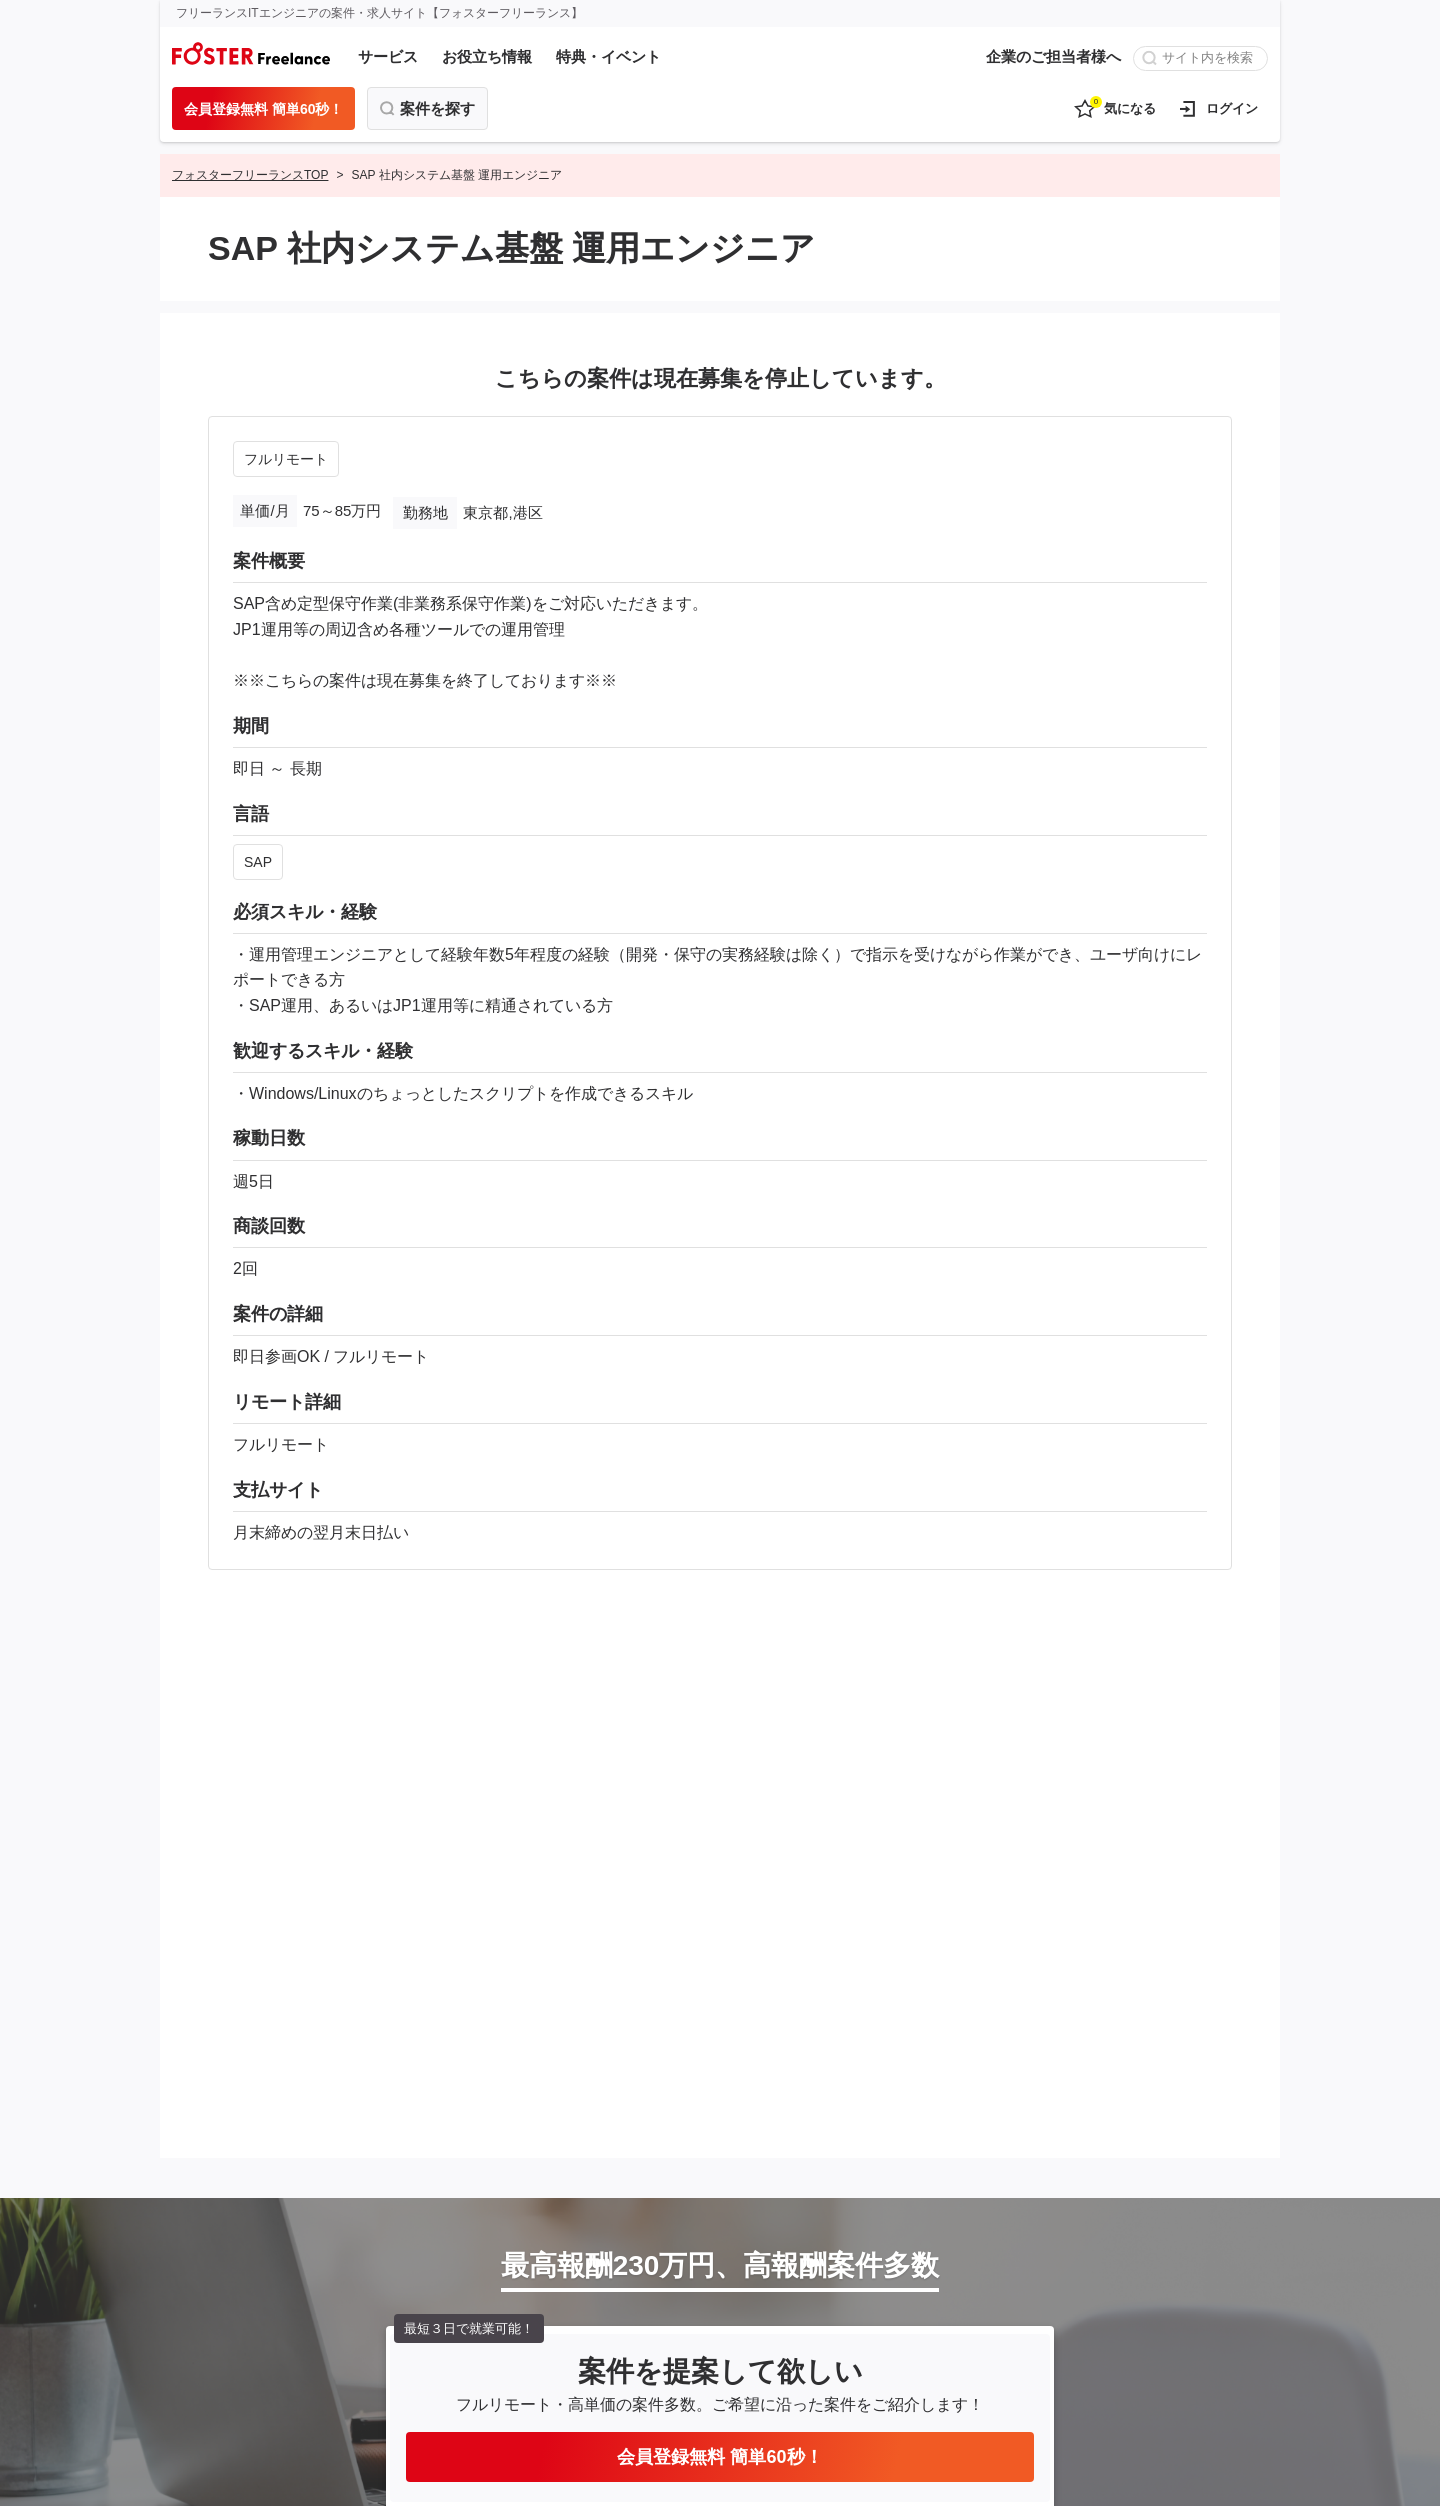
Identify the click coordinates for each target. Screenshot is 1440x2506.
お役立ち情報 (487, 56)
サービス (388, 56)
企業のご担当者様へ (1053, 56)
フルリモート (286, 459)
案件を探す (437, 108)
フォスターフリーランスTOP (250, 175)
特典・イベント (608, 56)
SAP (258, 862)
